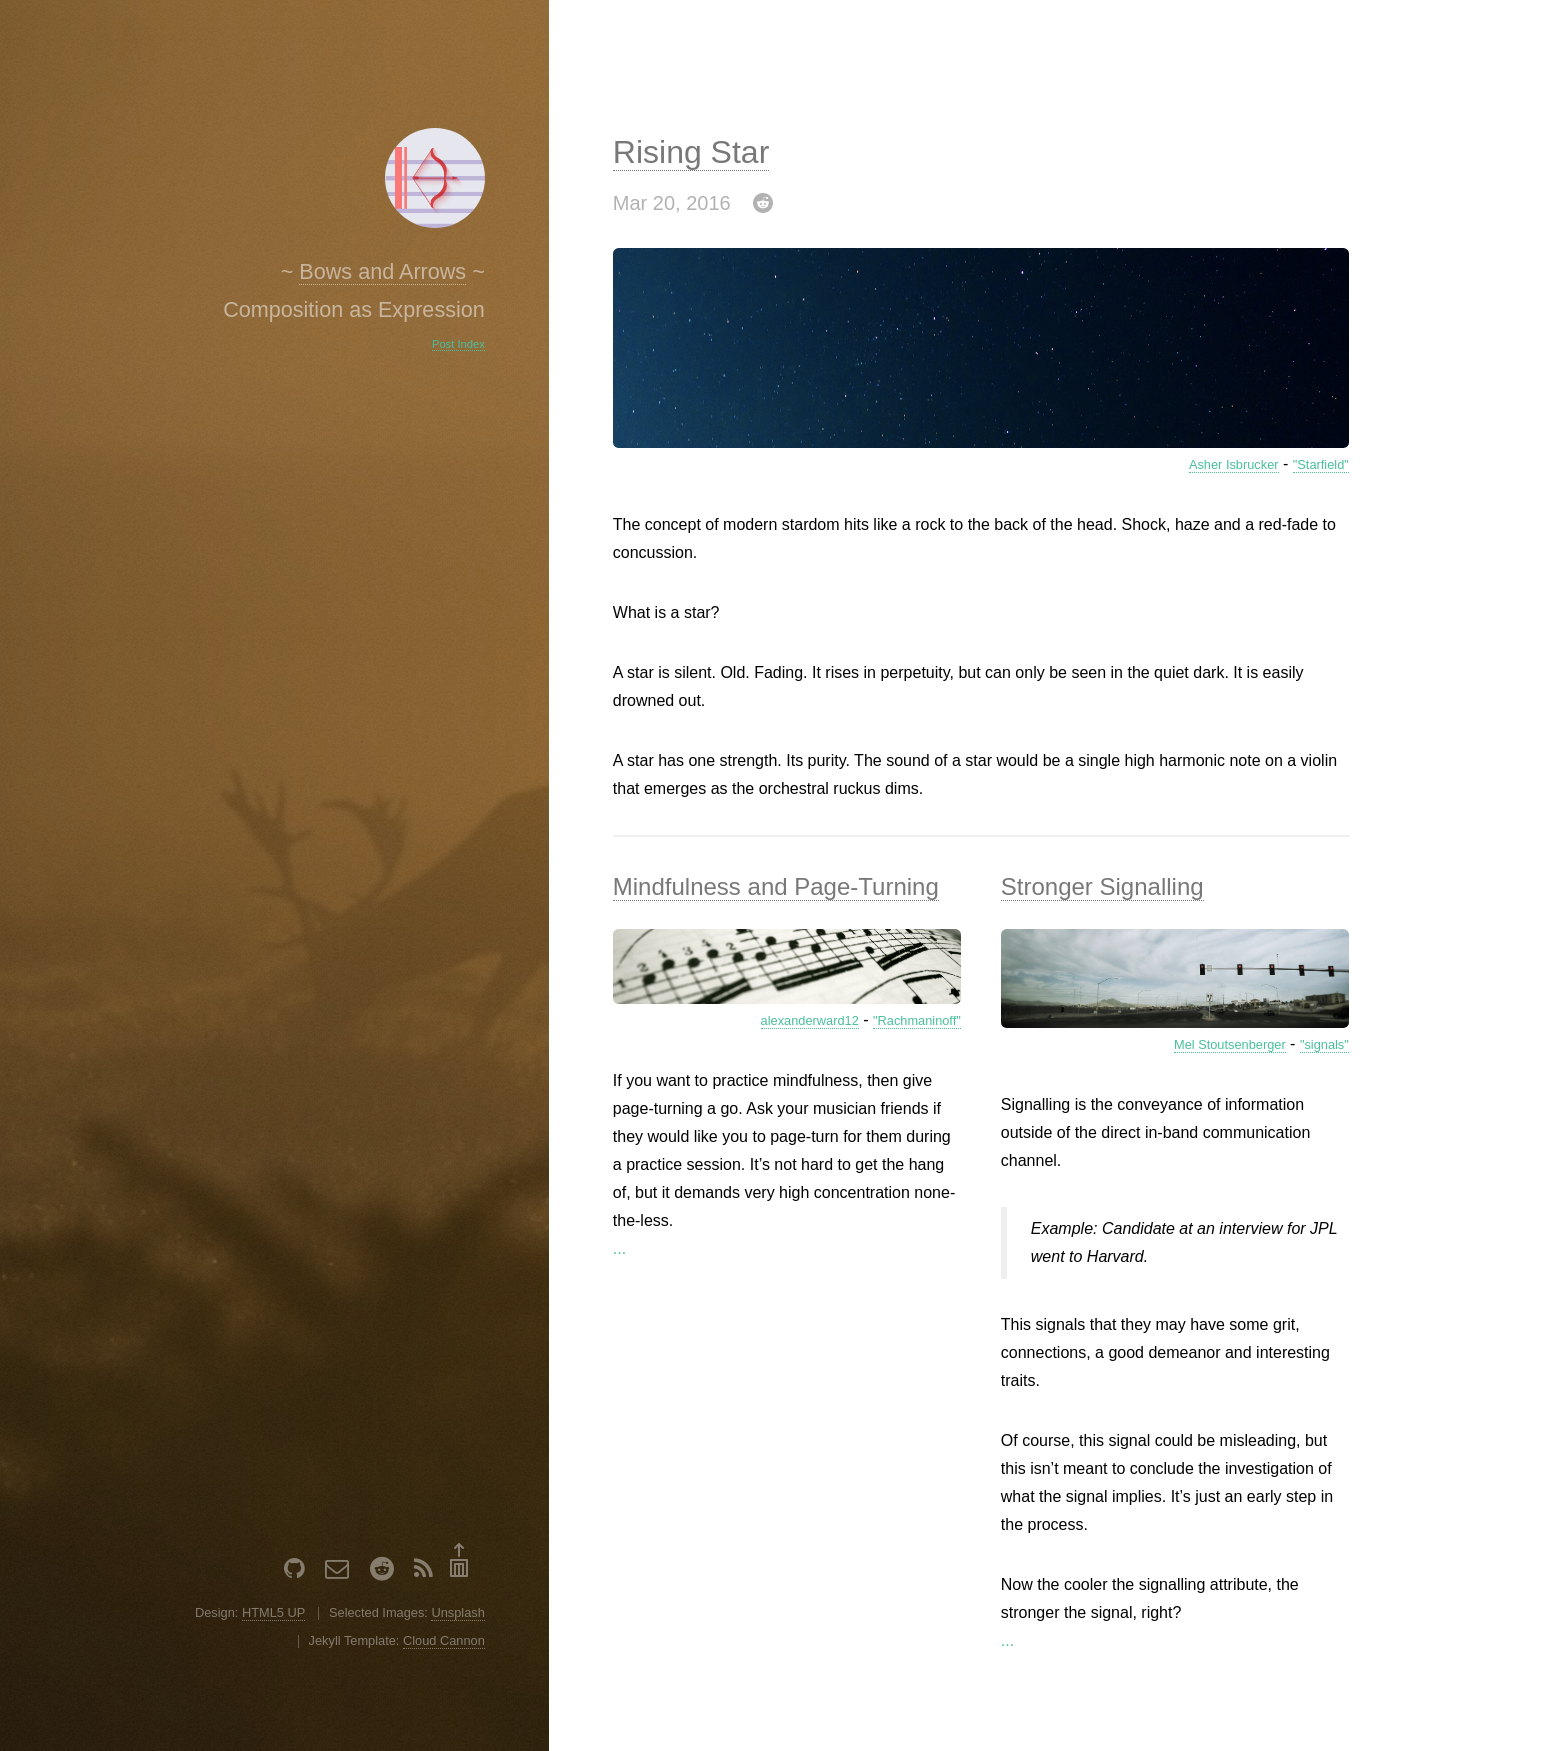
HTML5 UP (273, 1612)
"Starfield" (1321, 464)
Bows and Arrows (382, 271)
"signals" (1324, 1044)
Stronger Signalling (1102, 886)
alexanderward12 (810, 1020)
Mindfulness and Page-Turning (776, 886)
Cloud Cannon (444, 1640)
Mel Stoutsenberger (1230, 1044)
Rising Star (691, 152)
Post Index (458, 344)
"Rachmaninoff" (917, 1020)
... (619, 1248)
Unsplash (457, 1612)
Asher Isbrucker (1234, 464)
